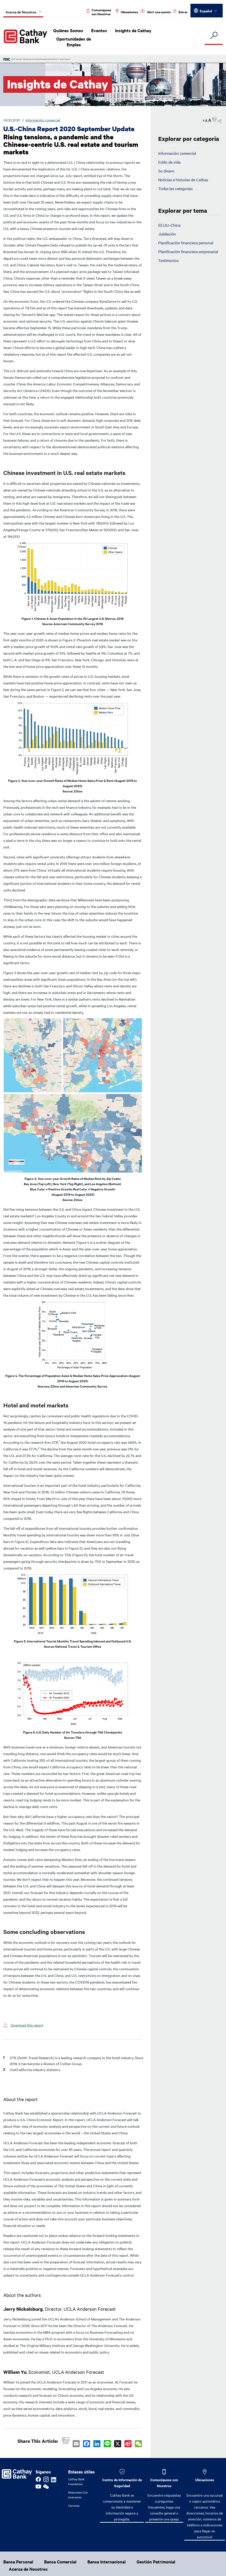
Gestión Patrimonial (156, 2562)
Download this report (27, 2025)
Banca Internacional (106, 2562)
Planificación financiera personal (185, 242)
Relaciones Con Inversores (78, 2494)
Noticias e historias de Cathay (183, 179)
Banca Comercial (60, 2562)
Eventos (99, 30)
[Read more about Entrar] (180, 12)
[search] (213, 35)
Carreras (73, 2505)
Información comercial (43, 120)
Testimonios (168, 260)
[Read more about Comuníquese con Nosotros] (100, 12)
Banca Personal (18, 2562)
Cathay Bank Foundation (76, 2481)
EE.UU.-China (169, 225)
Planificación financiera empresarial (188, 251)
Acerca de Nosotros (28, 2569)
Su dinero (166, 170)
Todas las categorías (175, 188)
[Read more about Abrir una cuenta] (156, 12)
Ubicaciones (204, 2479)
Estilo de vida (169, 161)
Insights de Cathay (133, 30)
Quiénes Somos (68, 30)
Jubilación (167, 233)
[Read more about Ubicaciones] (127, 12)
